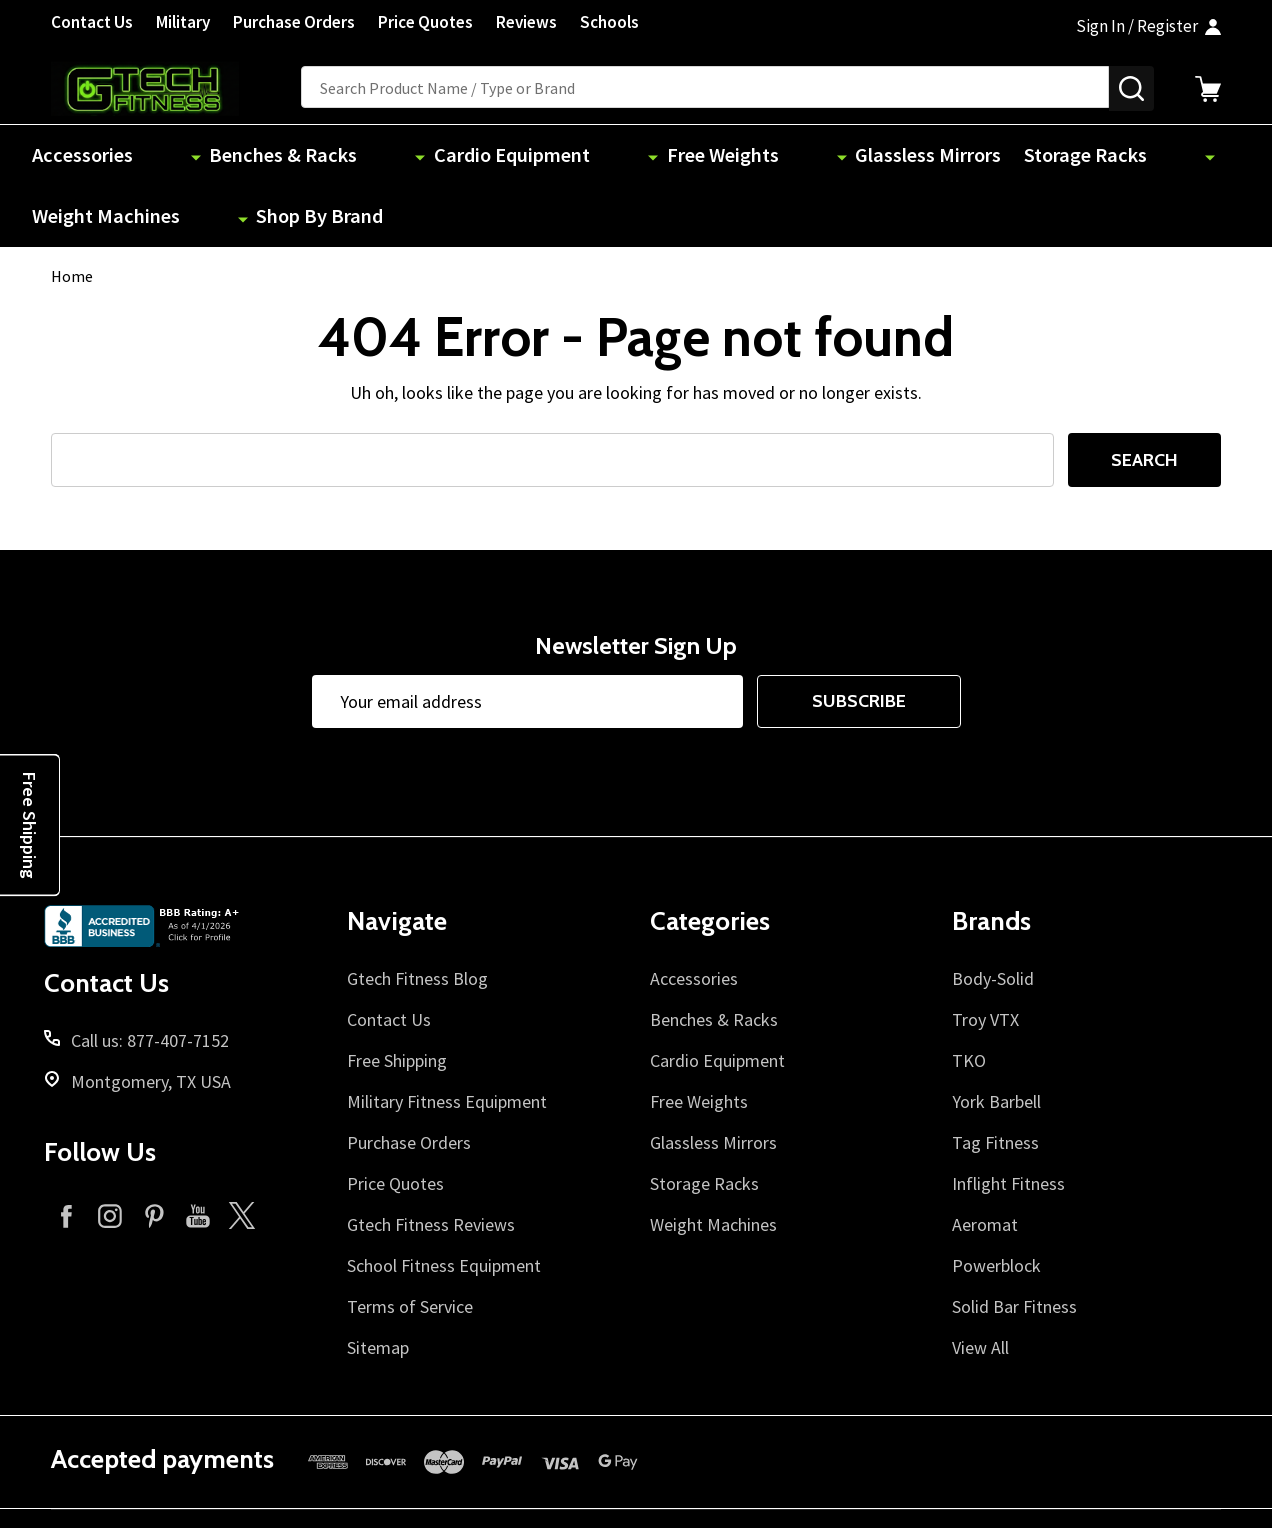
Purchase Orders (294, 22)
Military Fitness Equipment (447, 1041)
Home (72, 217)
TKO (969, 1000)
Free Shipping (397, 1000)
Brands (991, 862)
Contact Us (92, 22)
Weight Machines (1015, 156)
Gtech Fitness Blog (417, 918)
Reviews (526, 22)
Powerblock (996, 1205)
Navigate (397, 862)
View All (980, 1287)
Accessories (89, 156)
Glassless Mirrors (707, 156)
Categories (710, 862)
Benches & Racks (235, 156)
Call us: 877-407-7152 (150, 980)
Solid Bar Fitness (1014, 1246)
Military (183, 22)
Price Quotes (425, 22)
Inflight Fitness (1008, 1123)
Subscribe (859, 642)
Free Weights (558, 156)
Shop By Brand (1172, 156)
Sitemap (378, 1287)
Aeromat (985, 1164)
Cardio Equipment (404, 156)
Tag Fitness (995, 1082)
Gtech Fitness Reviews (431, 1164)
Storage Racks (859, 156)
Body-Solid (993, 918)
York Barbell (996, 1041)
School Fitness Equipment (444, 1205)
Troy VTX (985, 959)
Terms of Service (410, 1246)
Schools (609, 22)
